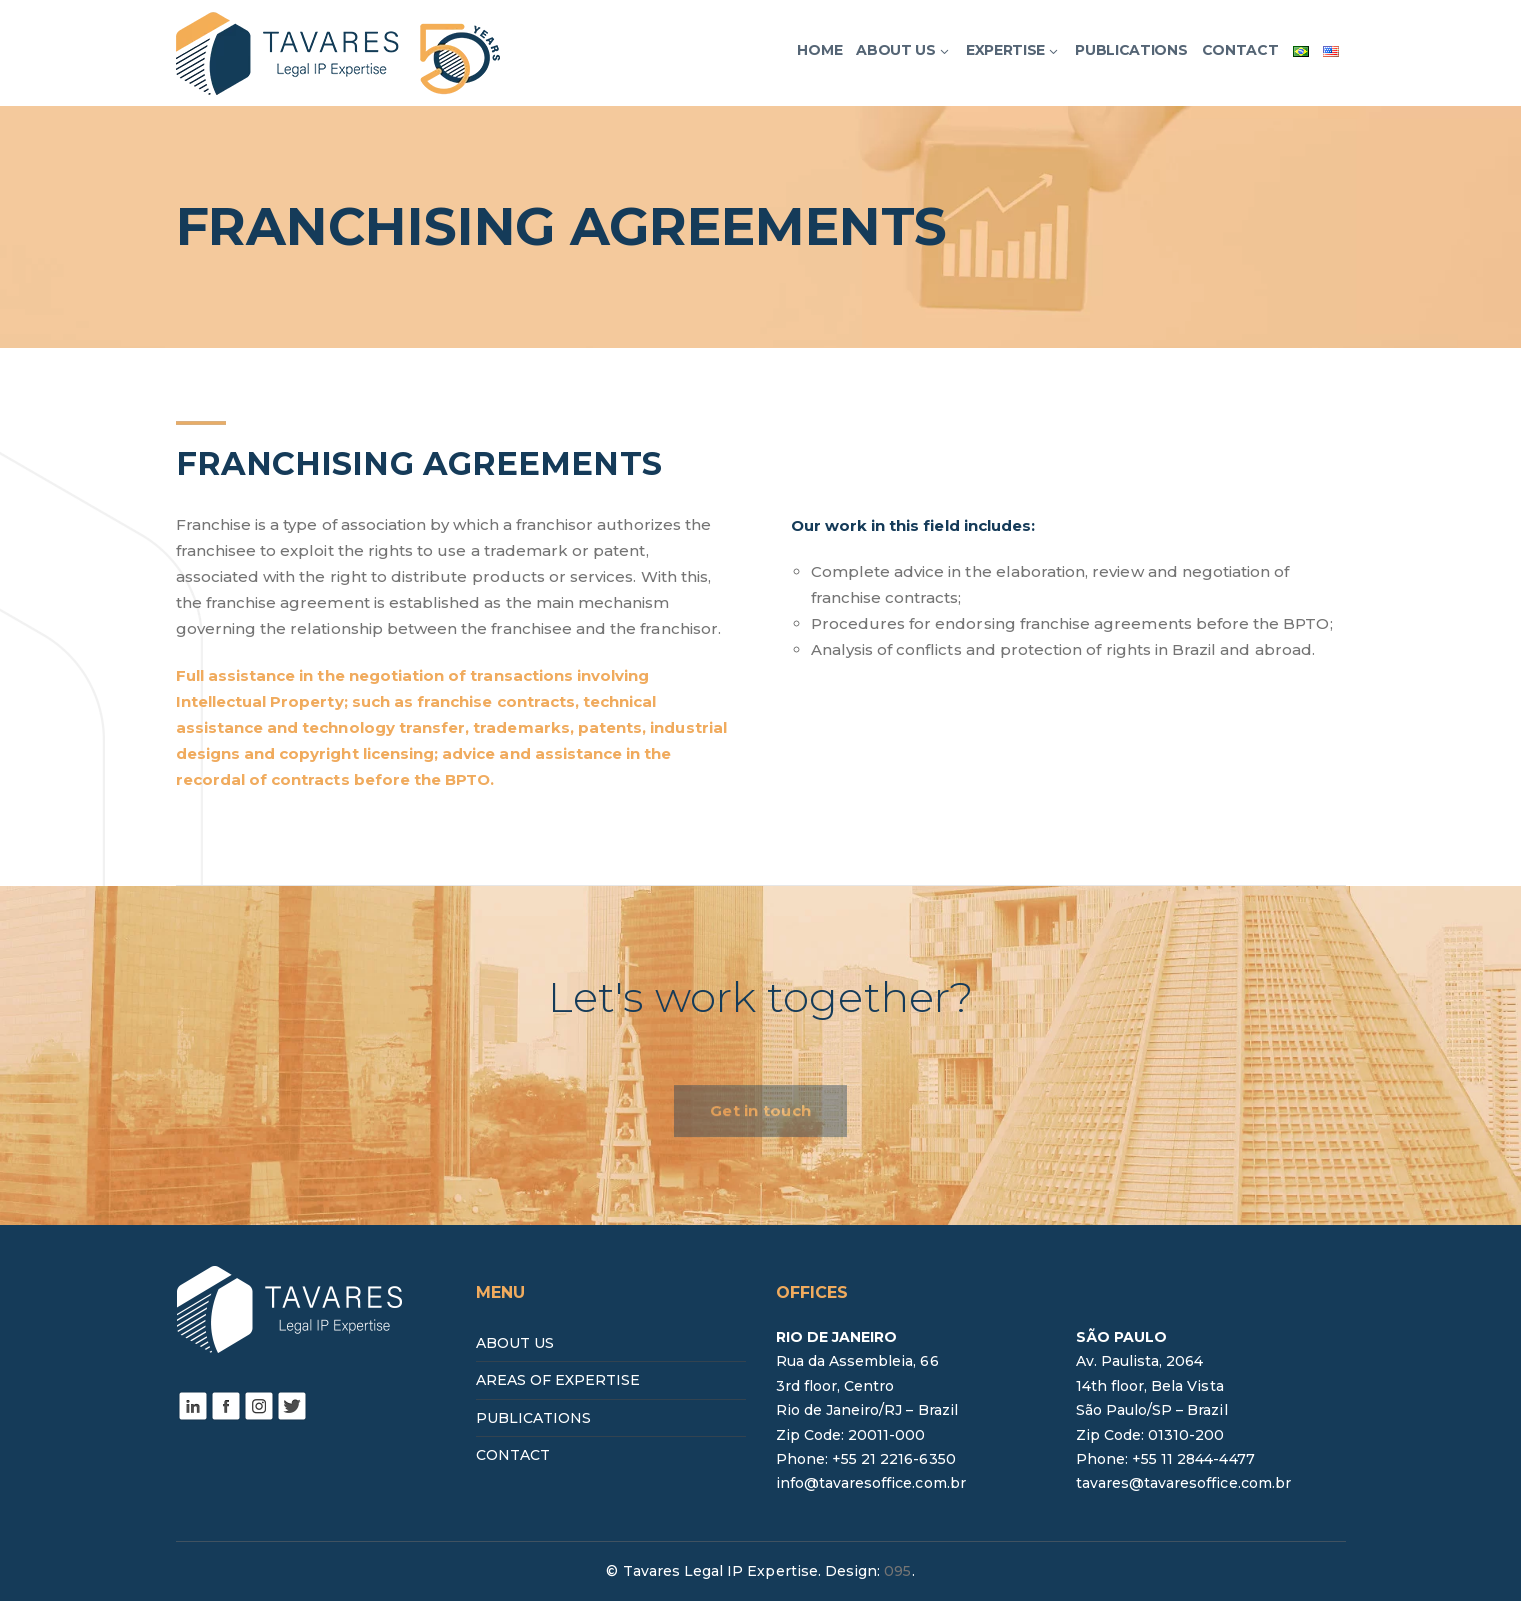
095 (897, 1571)
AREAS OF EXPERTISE (558, 1380)
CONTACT (513, 1455)
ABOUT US (515, 1343)
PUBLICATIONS (534, 1418)
